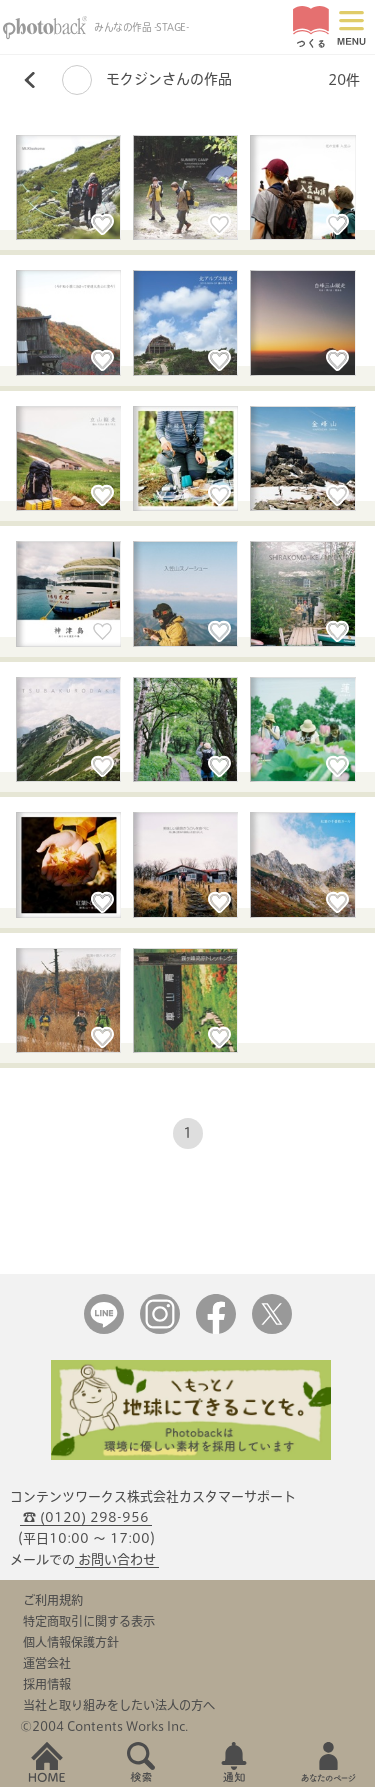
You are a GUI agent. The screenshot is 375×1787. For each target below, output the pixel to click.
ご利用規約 (53, 1600)
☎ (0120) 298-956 (86, 1517)
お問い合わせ (117, 1559)
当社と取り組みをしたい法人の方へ (119, 1705)
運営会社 (47, 1663)
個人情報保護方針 (71, 1642)
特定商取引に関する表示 (89, 1621)
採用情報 (47, 1684)
